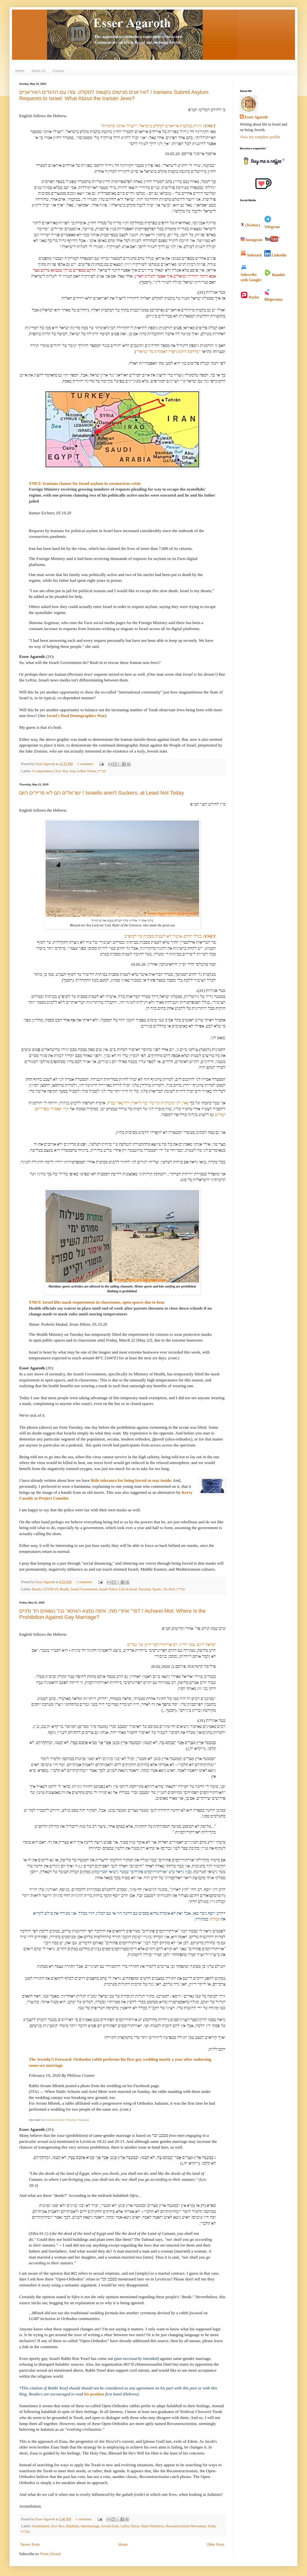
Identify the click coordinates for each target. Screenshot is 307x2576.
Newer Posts (30, 2544)
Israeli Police (108, 1589)
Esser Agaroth (256, 117)
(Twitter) (250, 225)
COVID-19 (50, 1589)
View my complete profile (260, 137)
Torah (211, 2526)
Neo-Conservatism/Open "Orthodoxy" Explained (64, 2120)
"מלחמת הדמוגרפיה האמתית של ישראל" (168, 351)
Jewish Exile (110, 2526)
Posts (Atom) (50, 2554)
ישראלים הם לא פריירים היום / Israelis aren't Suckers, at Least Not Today (101, 793)
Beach (36, 1589)
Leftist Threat (86, 771)
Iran (72, 771)
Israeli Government (84, 1589)
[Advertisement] (259, 382)
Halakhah (72, 2526)
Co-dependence (43, 771)
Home (19, 71)
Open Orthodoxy (152, 2526)
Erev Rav (61, 771)
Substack (251, 255)
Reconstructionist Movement (186, 2526)
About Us (38, 71)
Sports (156, 1589)
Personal (145, 1589)
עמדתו (214, 1919)
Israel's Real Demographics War (76, 715)
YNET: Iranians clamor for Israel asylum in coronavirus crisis (85, 483)
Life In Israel (128, 1589)
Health (64, 1589)
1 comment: (85, 764)
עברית (102, 771)
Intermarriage (90, 2526)
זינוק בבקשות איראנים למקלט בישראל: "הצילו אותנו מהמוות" (158, 125)
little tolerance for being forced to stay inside (131, 1480)
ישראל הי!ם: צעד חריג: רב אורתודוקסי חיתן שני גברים (171, 1644)
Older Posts (215, 2544)
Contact (58, 71)
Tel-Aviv (169, 1589)
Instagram (251, 240)
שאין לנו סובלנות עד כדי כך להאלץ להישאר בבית (148, 1102)
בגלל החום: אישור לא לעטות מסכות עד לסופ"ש (170, 936)
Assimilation (41, 2526)
